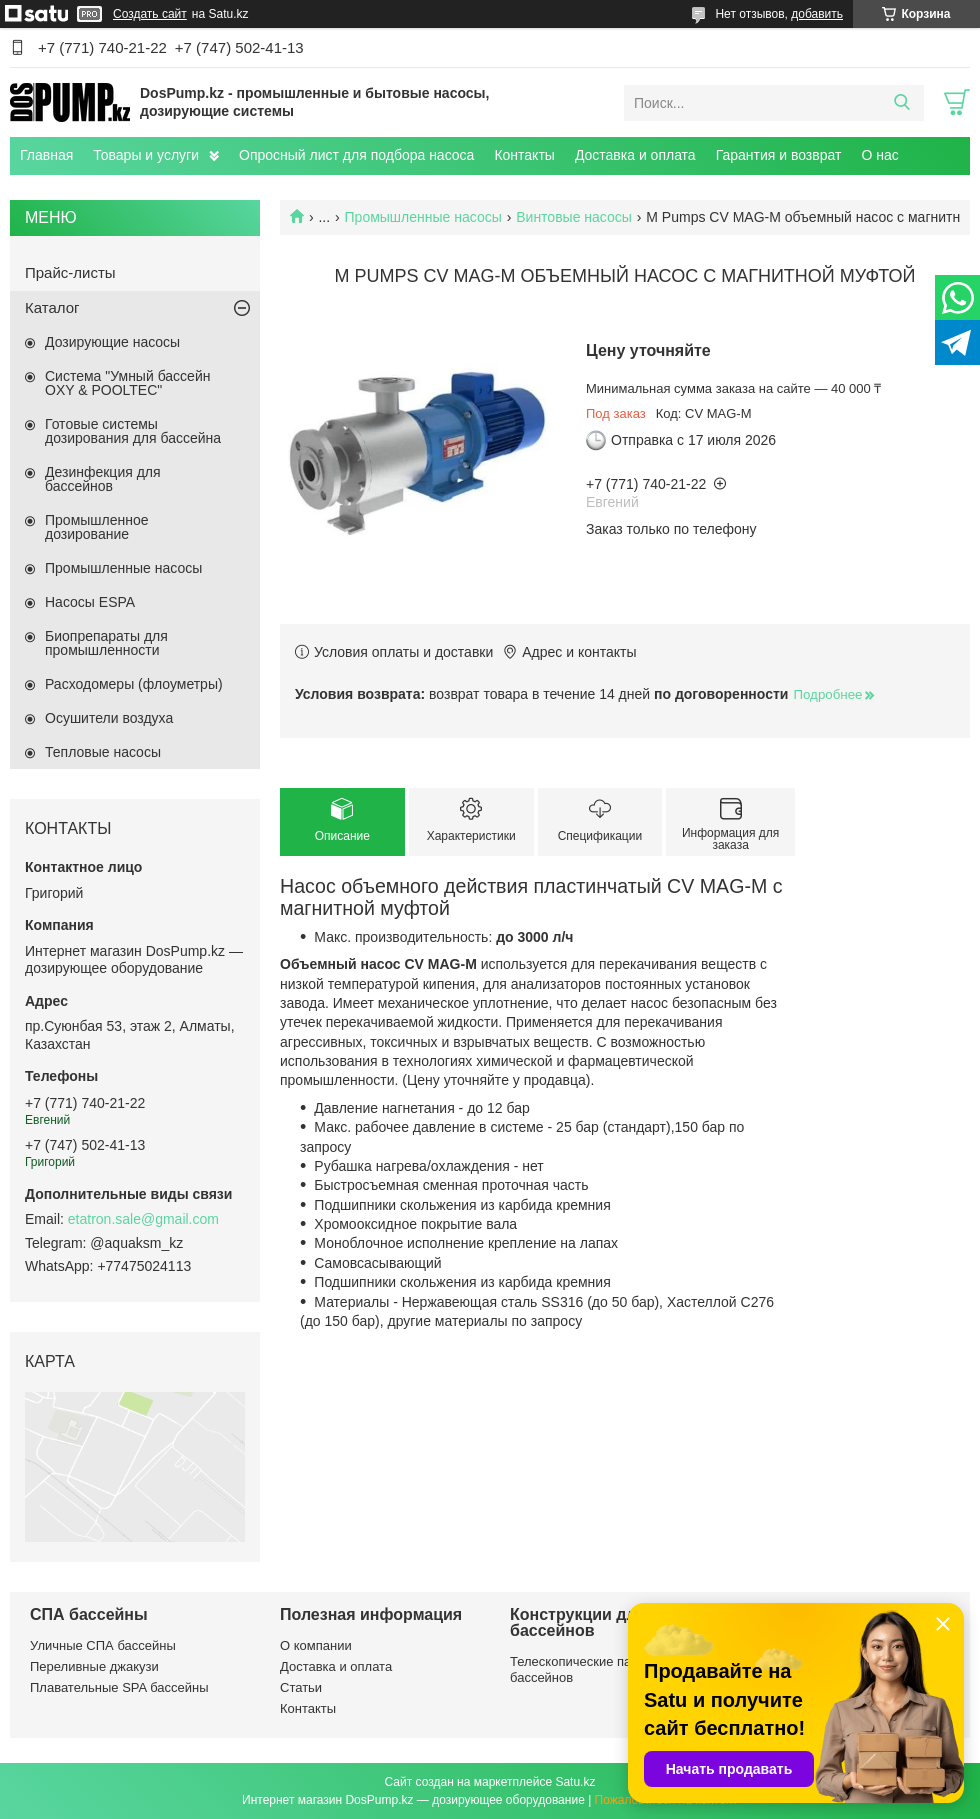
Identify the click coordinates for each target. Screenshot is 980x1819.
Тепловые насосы (103, 752)
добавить (817, 14)
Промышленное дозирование (97, 527)
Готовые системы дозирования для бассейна (133, 431)
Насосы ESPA (90, 602)
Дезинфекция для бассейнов (103, 479)
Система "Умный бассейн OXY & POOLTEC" (127, 383)
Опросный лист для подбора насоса (356, 155)
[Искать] (901, 103)
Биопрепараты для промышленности (106, 643)
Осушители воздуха (109, 718)
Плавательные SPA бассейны (119, 1687)
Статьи (301, 1687)
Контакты (524, 155)
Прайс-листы (70, 272)
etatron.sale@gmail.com (143, 1219)
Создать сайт (150, 14)
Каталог (52, 307)
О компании (316, 1645)
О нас (879, 155)
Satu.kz (575, 1782)
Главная (46, 155)
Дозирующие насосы (112, 342)
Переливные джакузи (94, 1666)
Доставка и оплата (635, 155)
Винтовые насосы (574, 217)
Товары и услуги (146, 155)
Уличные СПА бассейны (103, 1645)
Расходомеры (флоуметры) (134, 684)
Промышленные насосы (423, 217)
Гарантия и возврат (779, 155)
